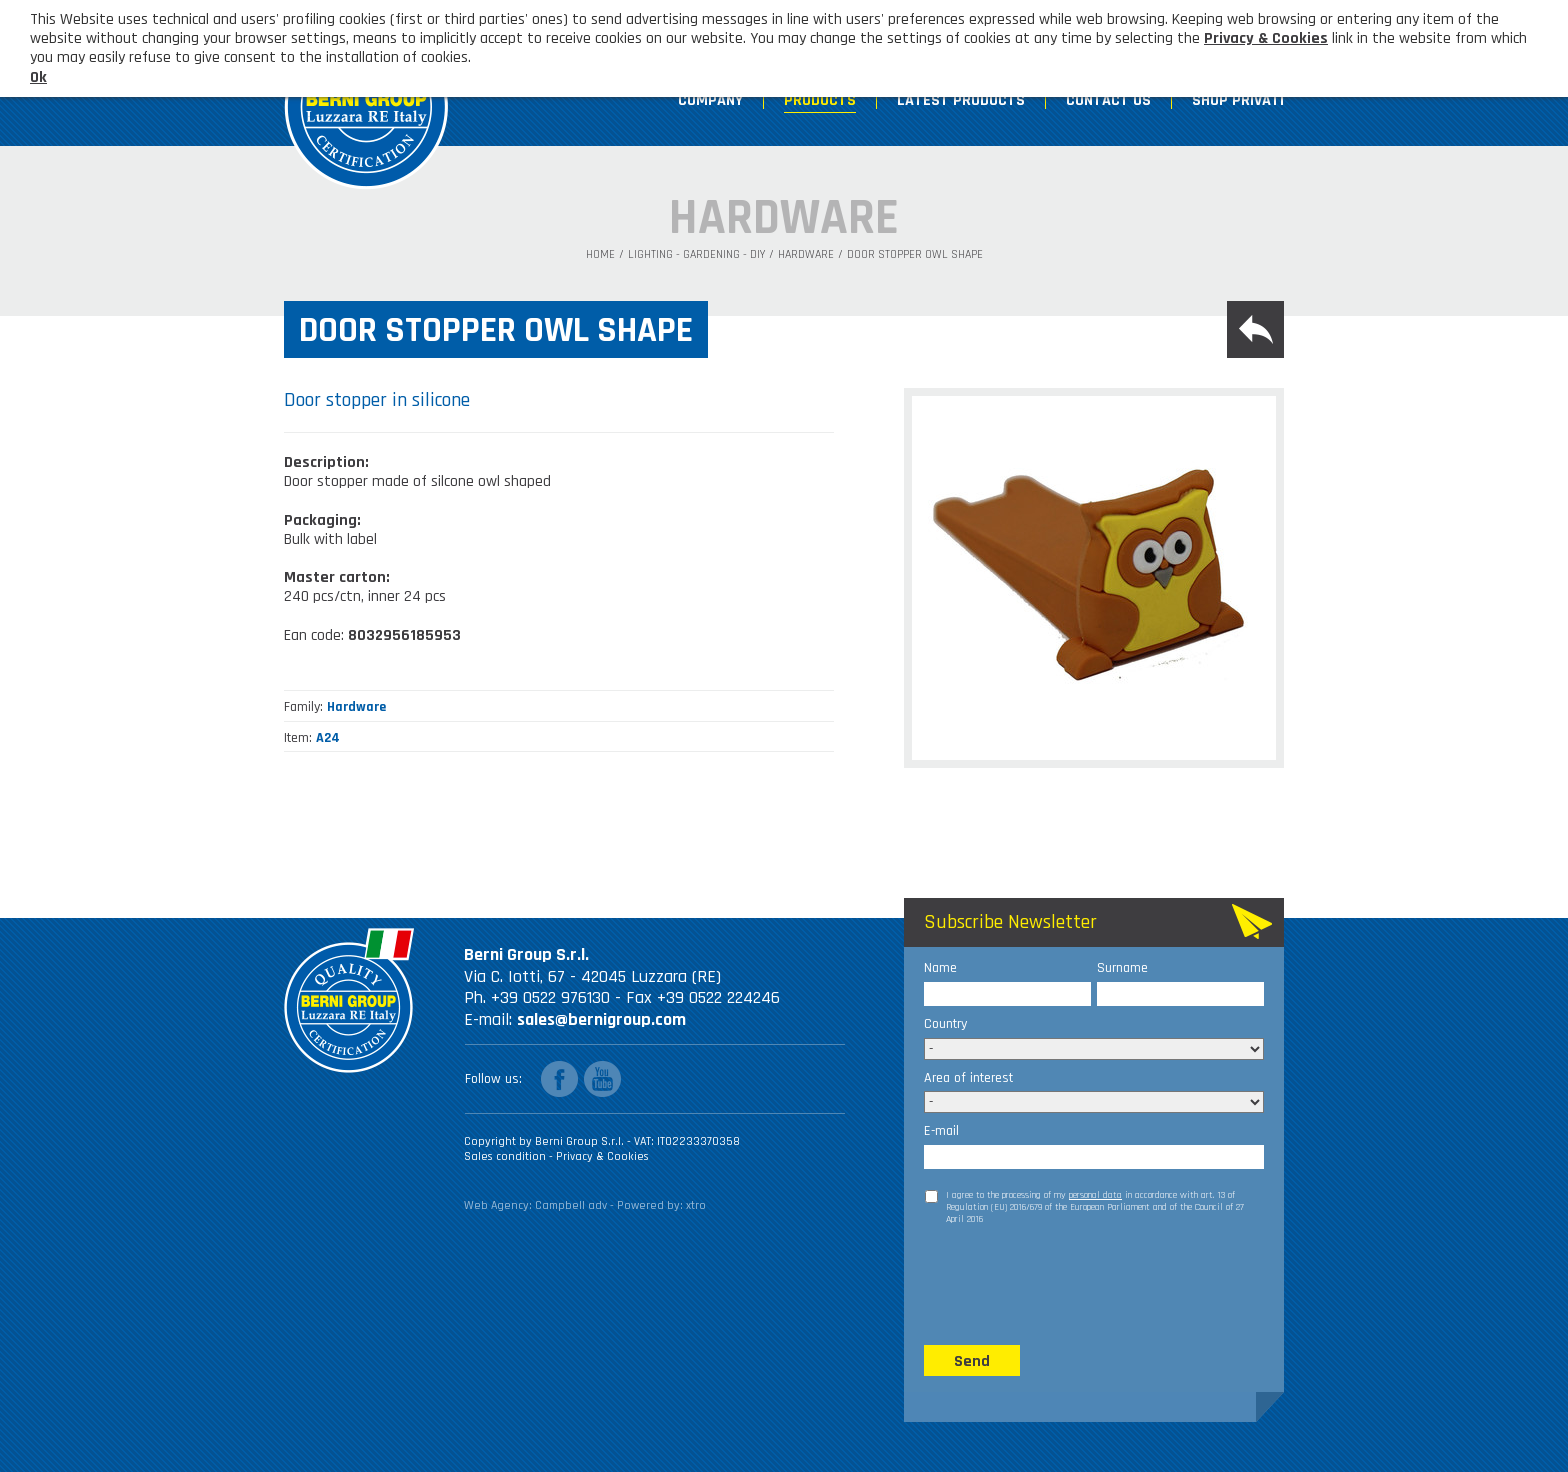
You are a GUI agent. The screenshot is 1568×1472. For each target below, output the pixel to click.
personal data (1095, 1195)
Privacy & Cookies (602, 1156)
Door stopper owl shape (915, 255)
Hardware (806, 255)
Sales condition (506, 1156)
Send (972, 1361)
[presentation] (1076, 1284)
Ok (38, 77)
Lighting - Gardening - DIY (696, 255)
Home (600, 255)
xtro (696, 1205)
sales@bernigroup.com (601, 1019)
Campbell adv (571, 1205)
